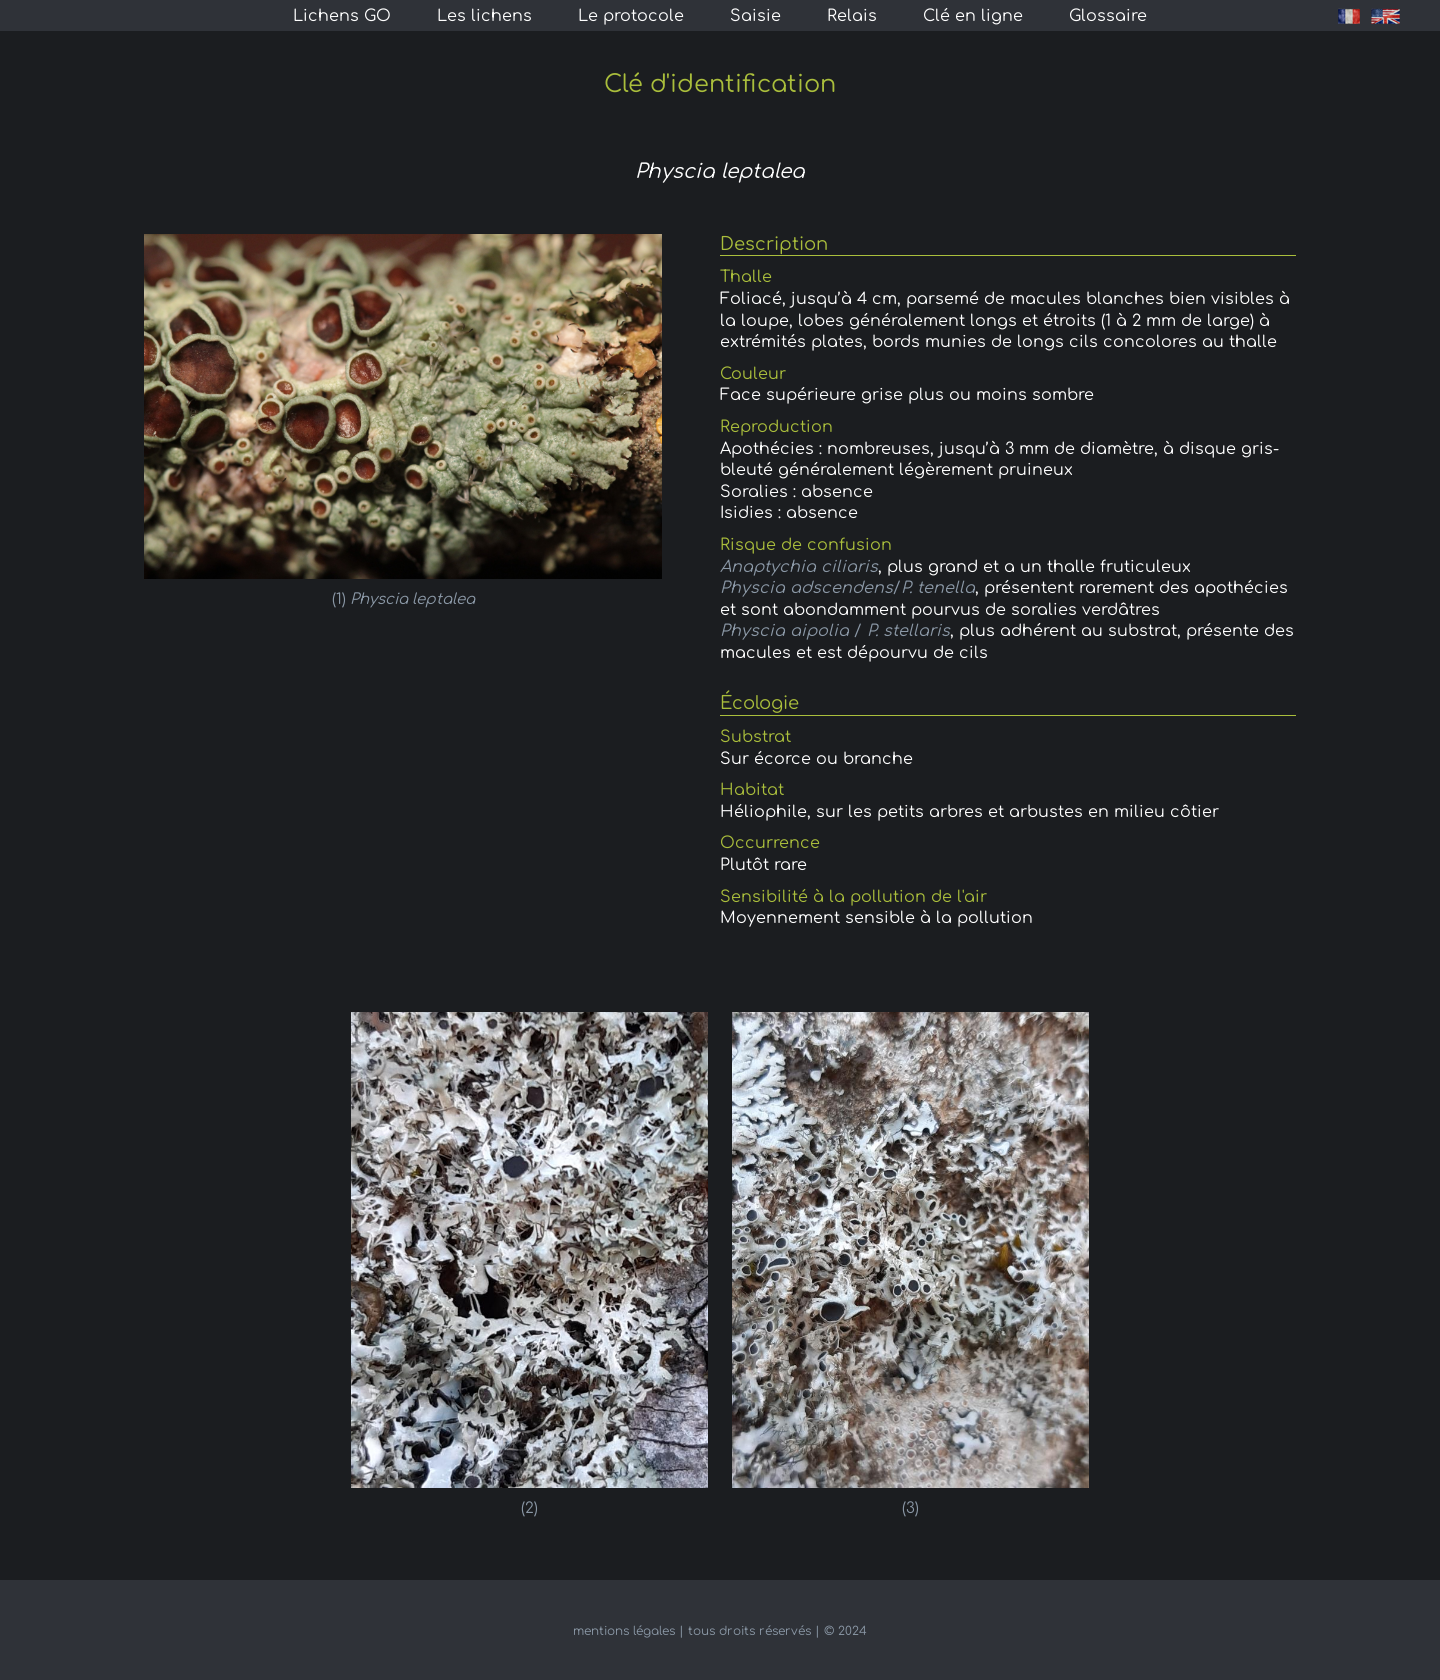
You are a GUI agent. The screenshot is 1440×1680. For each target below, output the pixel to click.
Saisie (755, 16)
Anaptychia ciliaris (799, 567)
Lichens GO (342, 16)
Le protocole (631, 16)
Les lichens (484, 16)
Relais (852, 16)
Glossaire (1108, 16)
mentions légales (624, 1631)
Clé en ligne (973, 16)
